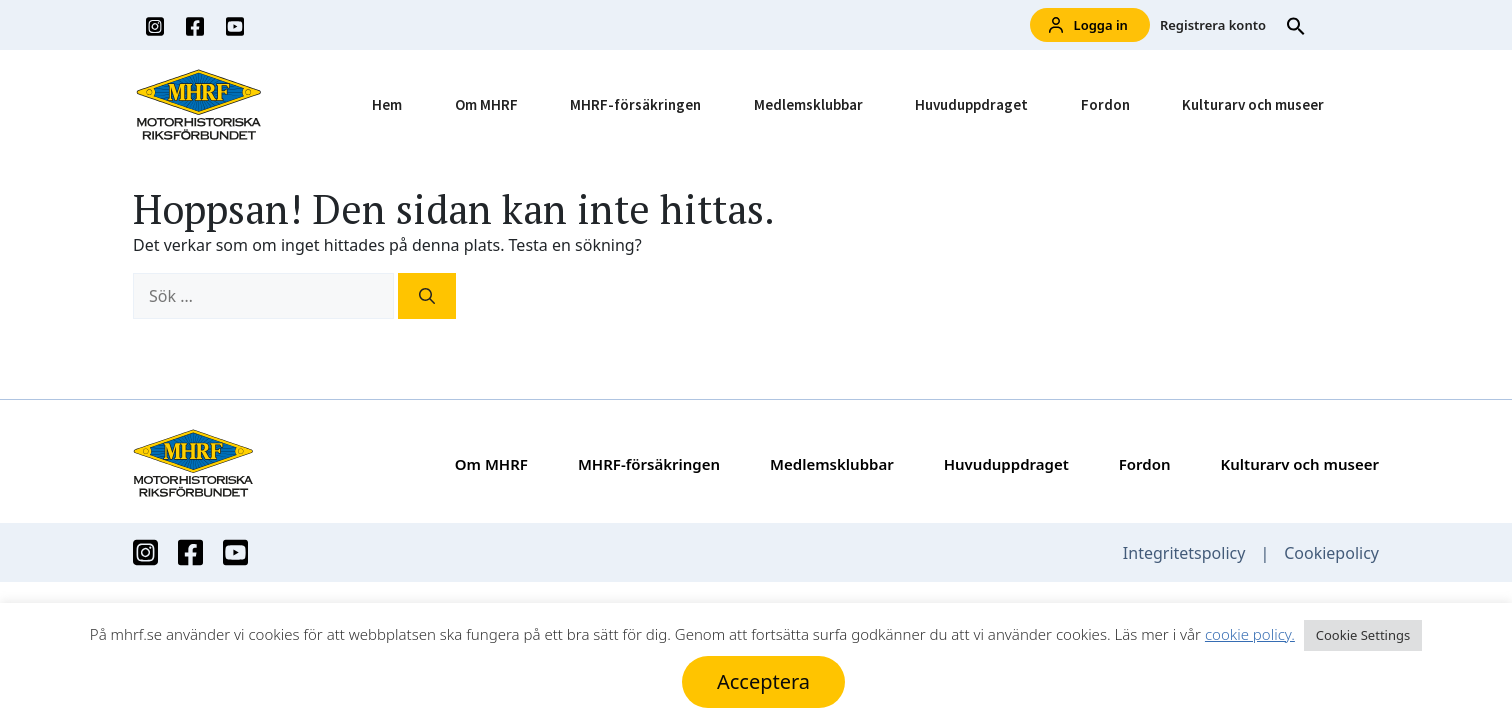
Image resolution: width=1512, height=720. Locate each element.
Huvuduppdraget (971, 104)
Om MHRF (486, 104)
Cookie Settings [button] (1363, 635)
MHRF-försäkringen (635, 104)
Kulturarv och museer (1253, 104)
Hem (387, 104)
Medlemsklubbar (808, 104)
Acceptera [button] (763, 681)
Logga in (1088, 25)
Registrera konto (1213, 25)
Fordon (1105, 104)
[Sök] (427, 296)
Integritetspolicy (1184, 553)
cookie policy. (1250, 634)
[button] (1296, 25)
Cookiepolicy (1331, 553)
